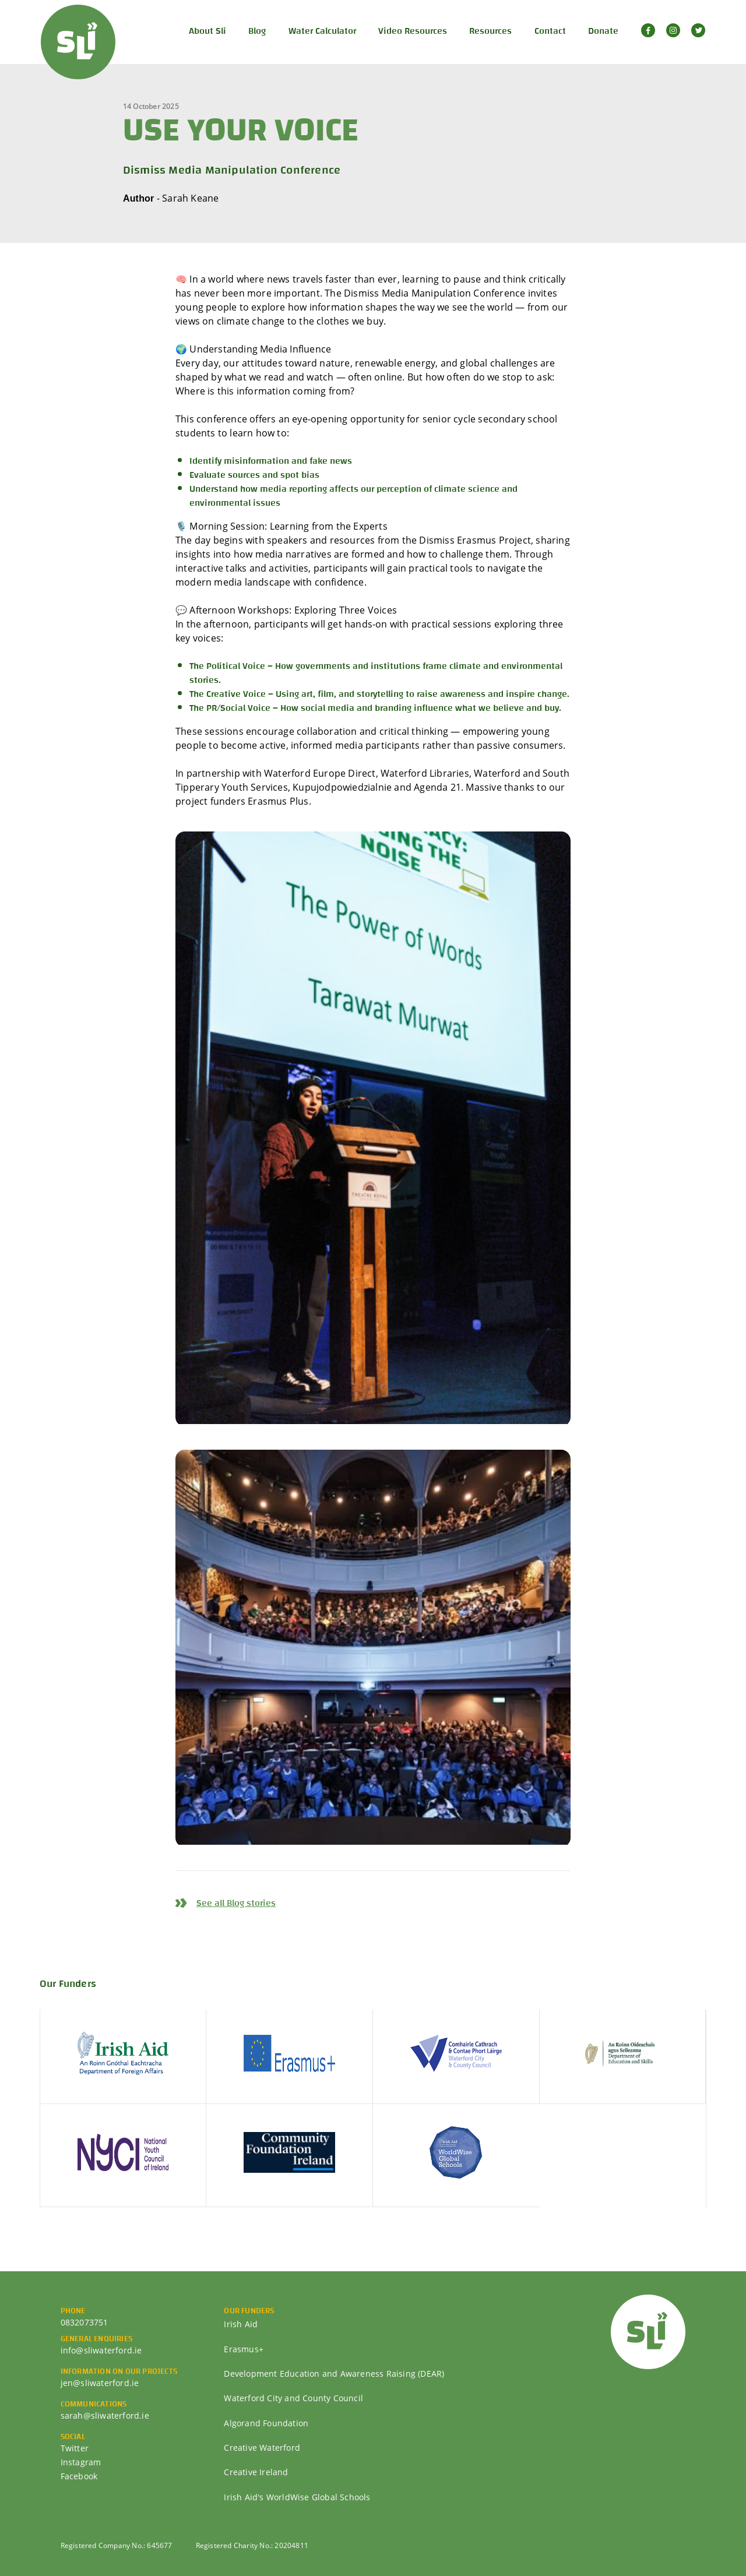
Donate (603, 31)
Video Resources (412, 31)
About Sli (207, 31)
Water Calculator (322, 31)
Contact (550, 31)
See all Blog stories (236, 1903)
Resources (490, 31)
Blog (257, 31)
